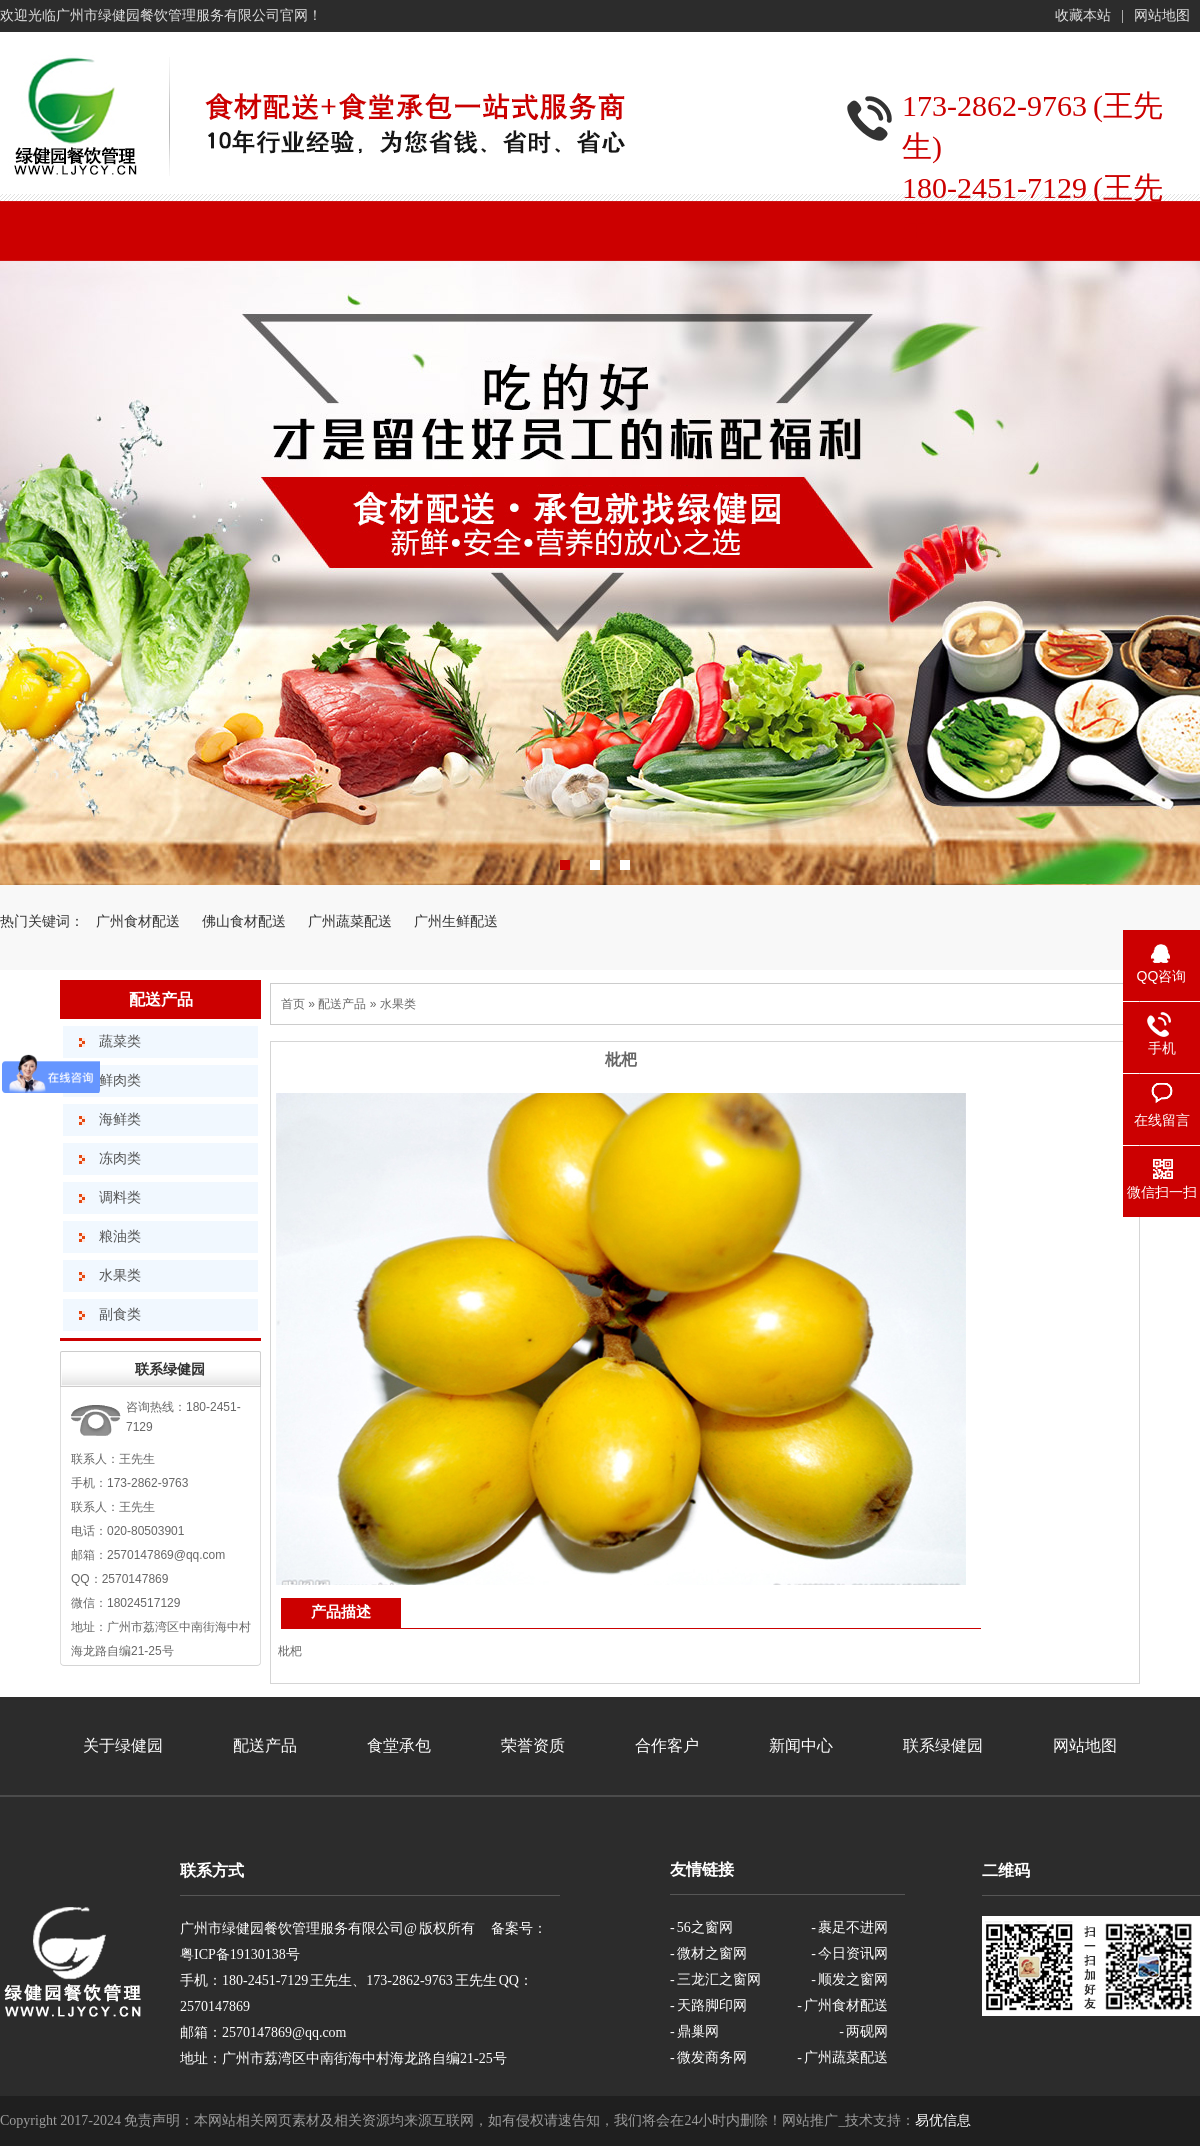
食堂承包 (399, 1745)
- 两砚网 (863, 2031)
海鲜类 (120, 1119)
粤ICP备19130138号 (240, 1954)
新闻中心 (801, 1745)
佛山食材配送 (244, 921)
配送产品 (161, 999)
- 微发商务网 (708, 2057)
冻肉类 (120, 1158)
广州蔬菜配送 (350, 921)
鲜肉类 (120, 1080)
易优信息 (943, 2120)
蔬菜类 (120, 1041)
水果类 (120, 1275)
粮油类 (120, 1236)
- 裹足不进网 (849, 1927)
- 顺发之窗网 (849, 1979)
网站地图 (1162, 15)
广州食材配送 (138, 921)
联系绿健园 (943, 1745)
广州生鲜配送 (456, 921)
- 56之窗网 (701, 1927)
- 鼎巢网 (694, 2031)
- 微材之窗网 (708, 1953)
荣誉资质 (533, 1745)
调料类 (120, 1197)
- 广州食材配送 (842, 2005)
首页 (293, 1004)
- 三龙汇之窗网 (715, 1979)
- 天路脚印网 (708, 2005)
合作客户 (667, 1745)
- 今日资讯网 (849, 1953)
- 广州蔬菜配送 (842, 2057)
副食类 (120, 1314)
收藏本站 (1083, 15)
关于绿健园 (123, 1745)
